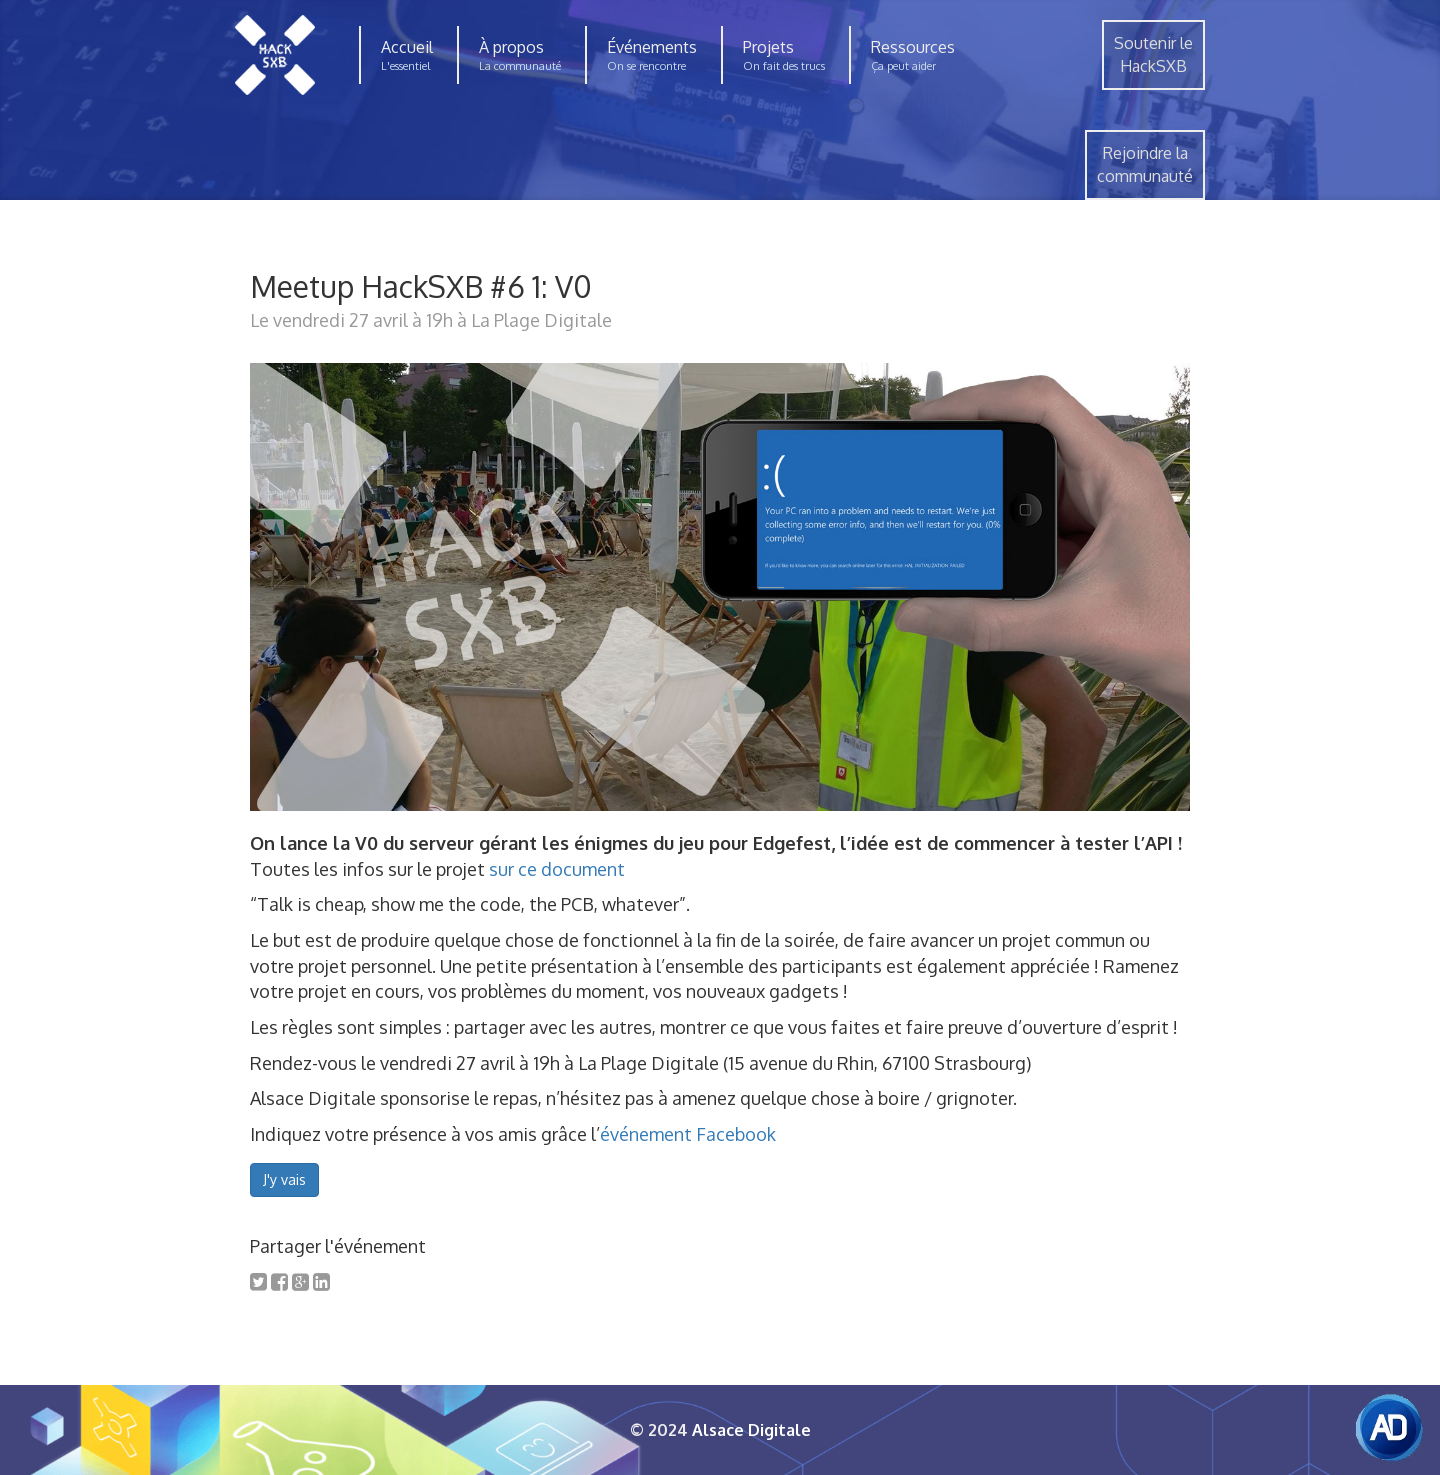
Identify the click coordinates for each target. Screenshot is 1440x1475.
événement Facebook (688, 1134)
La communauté (520, 66)
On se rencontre (646, 66)
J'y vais (284, 1179)
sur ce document (557, 869)
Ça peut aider (903, 66)
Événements (652, 47)
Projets (768, 47)
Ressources (913, 47)
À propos (511, 47)
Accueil (407, 47)
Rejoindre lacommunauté (1145, 164)
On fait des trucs (784, 66)
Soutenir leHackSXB (1153, 54)
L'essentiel (405, 66)
